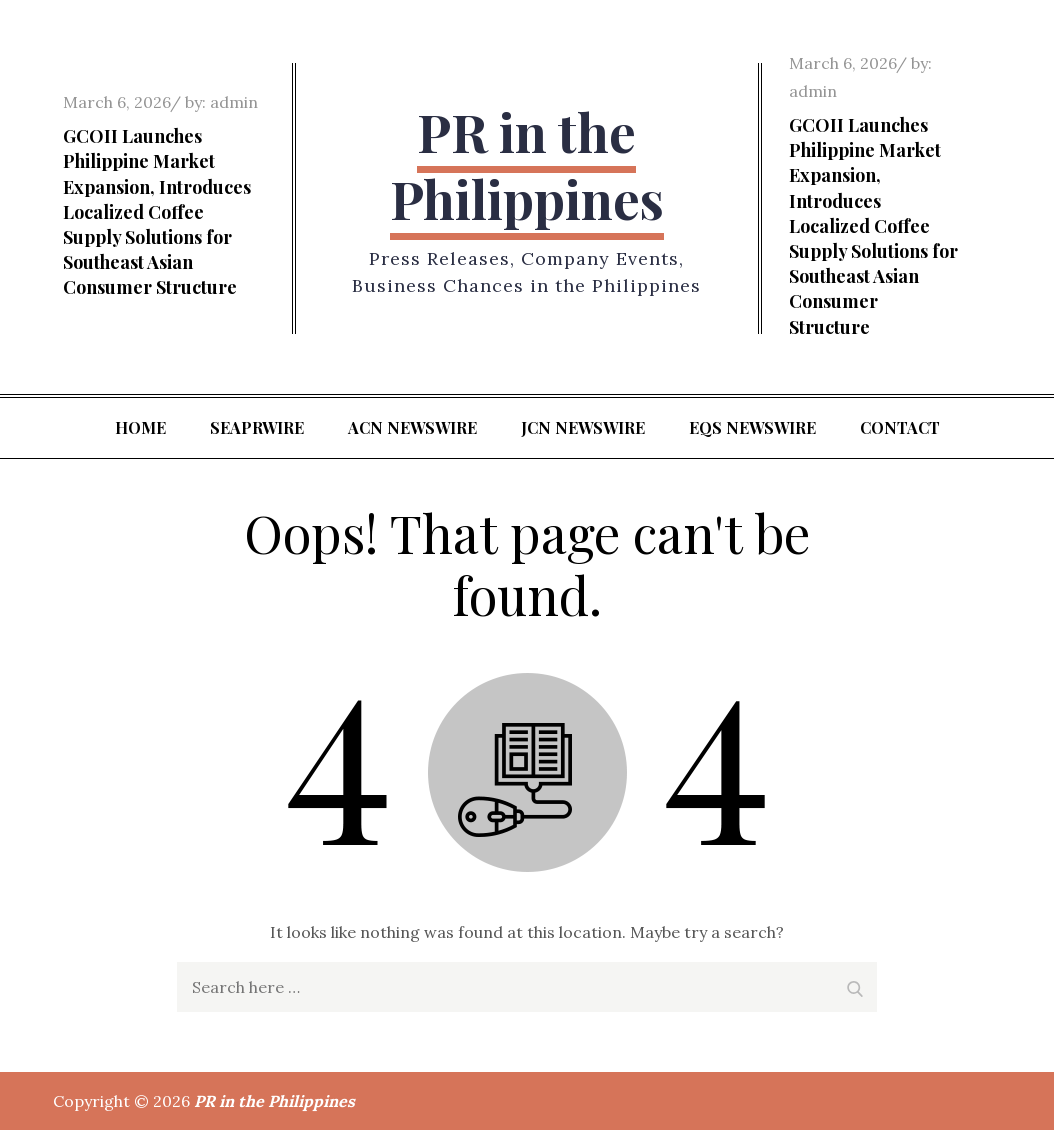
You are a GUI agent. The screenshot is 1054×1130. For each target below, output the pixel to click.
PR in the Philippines (527, 165)
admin (234, 102)
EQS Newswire (752, 427)
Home (140, 427)
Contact (900, 427)
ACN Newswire (412, 427)
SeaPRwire (257, 427)
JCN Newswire (583, 427)
